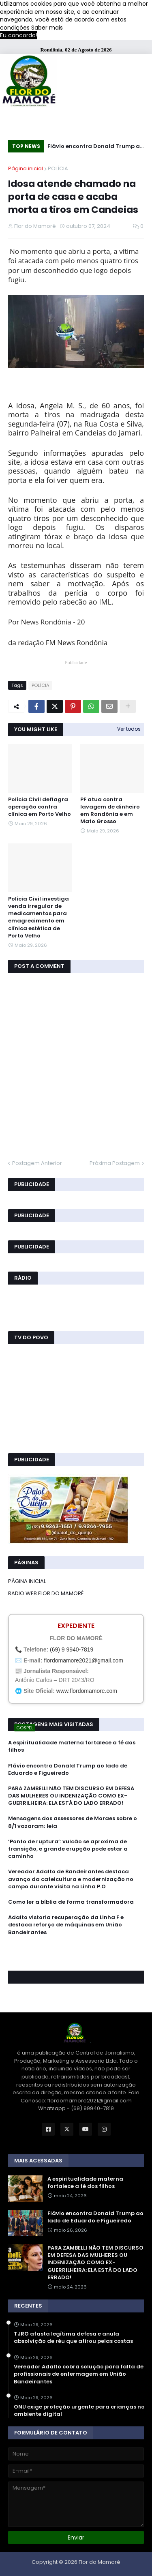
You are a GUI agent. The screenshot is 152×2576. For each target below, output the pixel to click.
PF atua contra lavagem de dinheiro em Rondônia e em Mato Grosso (110, 811)
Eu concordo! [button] (18, 35)
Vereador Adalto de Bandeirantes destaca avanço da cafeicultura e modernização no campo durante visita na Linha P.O (70, 1879)
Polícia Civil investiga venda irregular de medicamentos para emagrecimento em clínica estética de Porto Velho (38, 917)
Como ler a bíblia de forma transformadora (71, 1902)
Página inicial (25, 168)
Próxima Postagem (115, 1163)
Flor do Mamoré (99, 2562)
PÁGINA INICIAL (27, 1581)
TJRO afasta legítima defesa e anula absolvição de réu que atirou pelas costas (73, 2337)
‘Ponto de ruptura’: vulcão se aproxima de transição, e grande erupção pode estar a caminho (68, 1849)
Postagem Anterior (37, 1163)
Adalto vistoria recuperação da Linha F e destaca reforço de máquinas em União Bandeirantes (66, 1925)
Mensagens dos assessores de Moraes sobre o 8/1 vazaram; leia (72, 1822)
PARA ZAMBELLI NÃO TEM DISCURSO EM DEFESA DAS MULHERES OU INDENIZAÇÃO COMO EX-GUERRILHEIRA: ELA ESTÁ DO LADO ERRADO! (71, 1796)
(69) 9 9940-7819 (71, 1649)
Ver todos (129, 728)
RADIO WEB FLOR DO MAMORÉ (45, 1593)
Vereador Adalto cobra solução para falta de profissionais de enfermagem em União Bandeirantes (78, 2374)
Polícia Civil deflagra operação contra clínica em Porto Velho (39, 807)
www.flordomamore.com (86, 1691)
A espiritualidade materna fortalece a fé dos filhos (71, 1746)
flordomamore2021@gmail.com (83, 1660)
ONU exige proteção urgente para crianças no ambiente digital (79, 2410)
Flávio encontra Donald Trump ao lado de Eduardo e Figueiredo (95, 147)
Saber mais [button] (47, 28)
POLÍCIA (58, 168)
